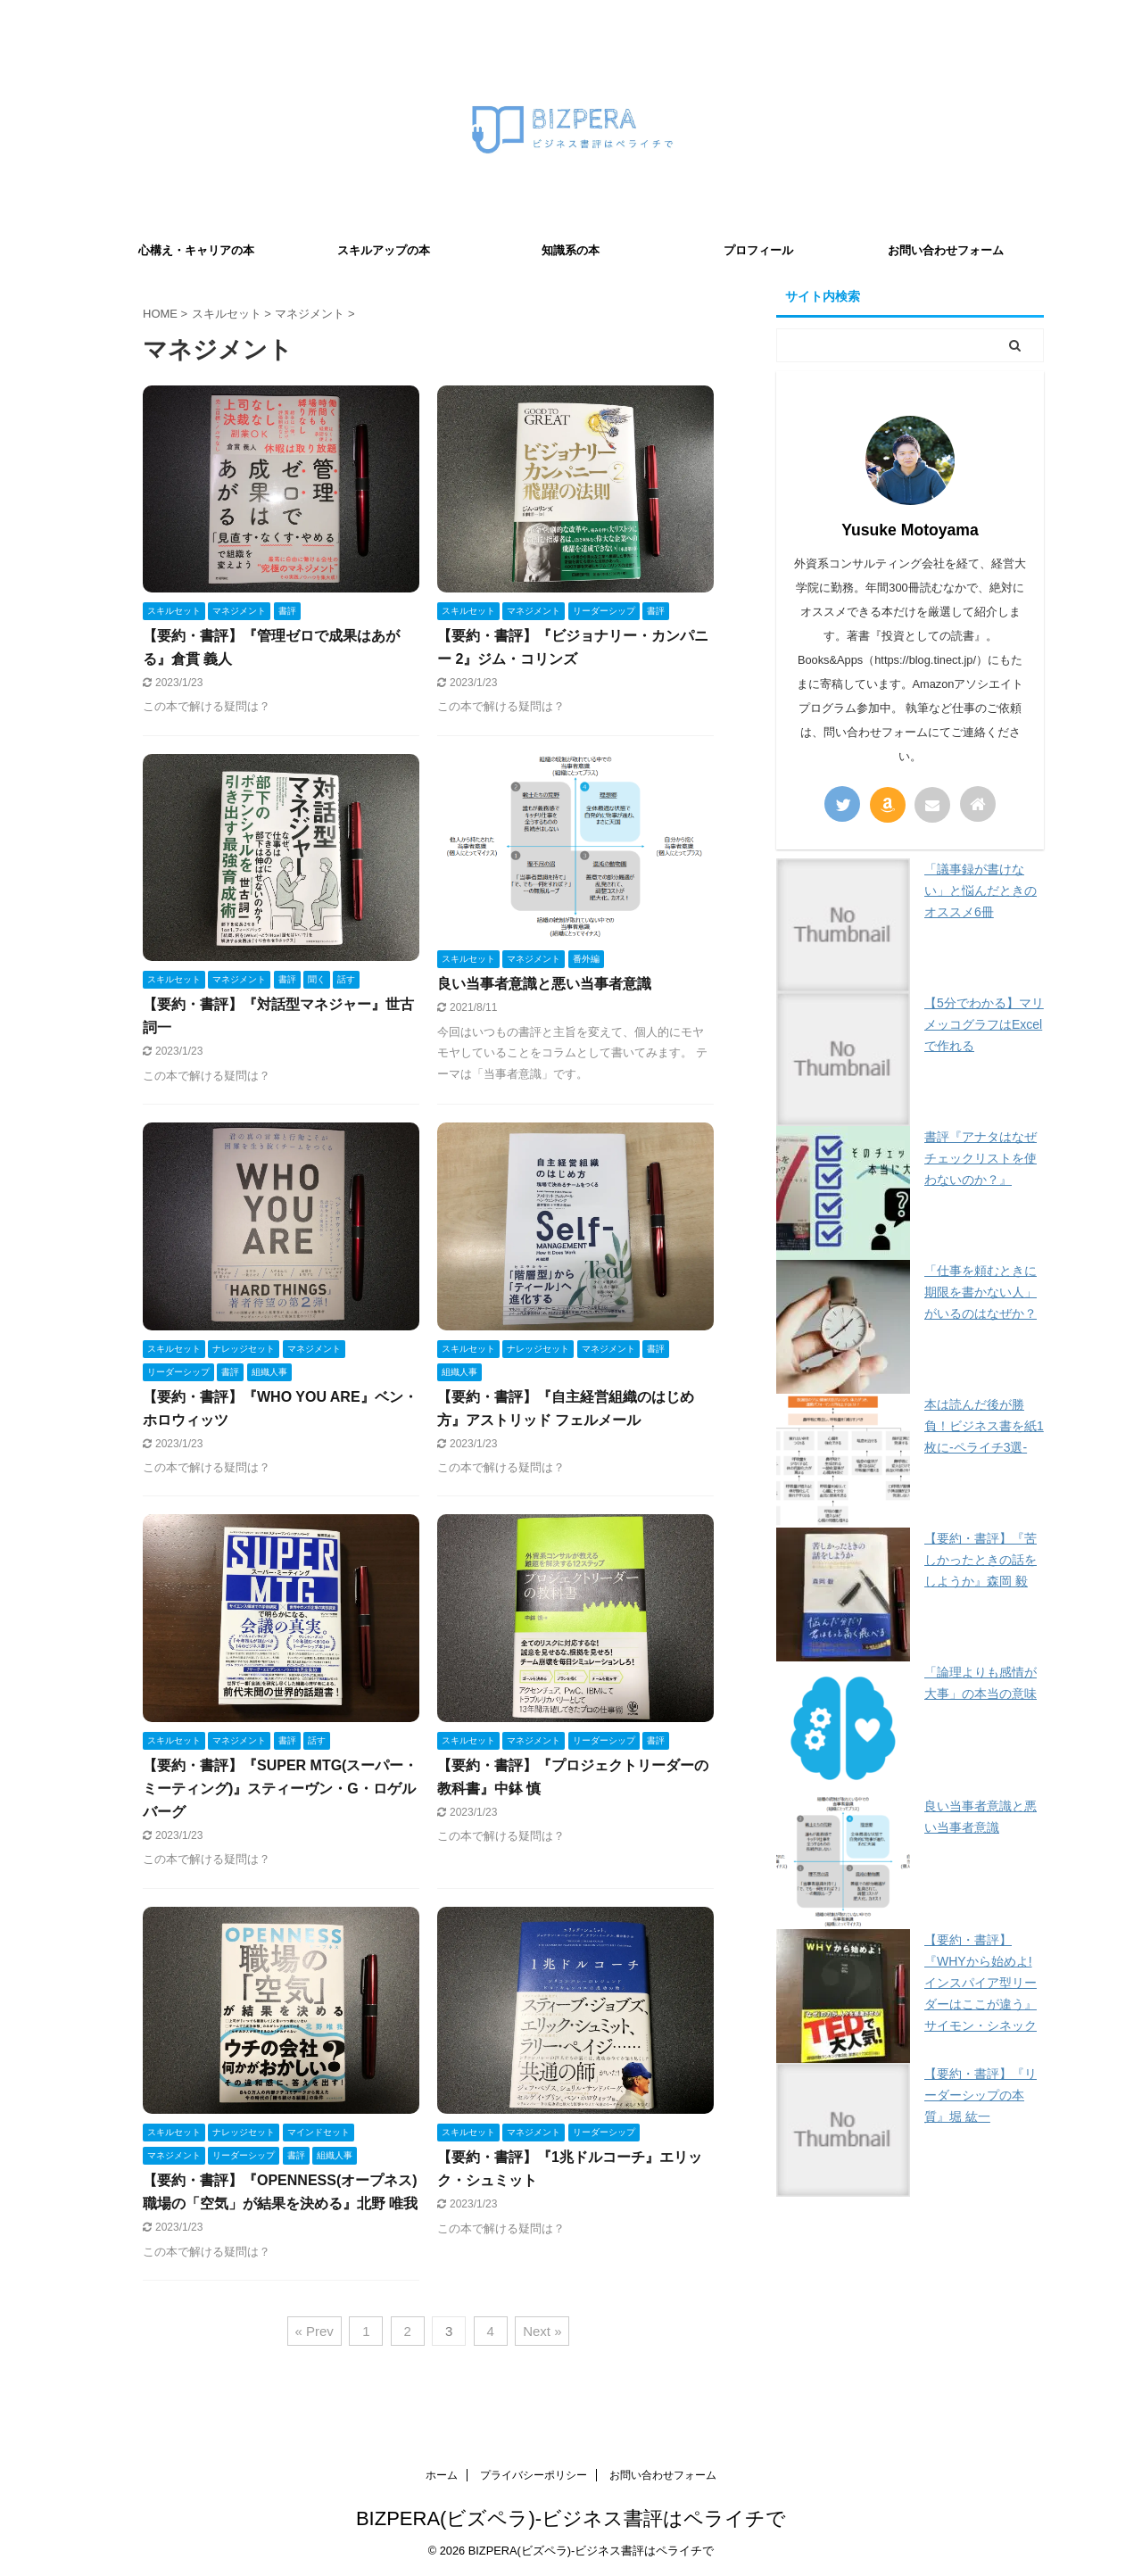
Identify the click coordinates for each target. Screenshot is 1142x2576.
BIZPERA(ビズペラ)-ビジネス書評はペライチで (571, 2518)
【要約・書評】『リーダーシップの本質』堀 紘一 (980, 2095)
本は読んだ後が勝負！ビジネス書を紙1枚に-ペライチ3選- (984, 1425)
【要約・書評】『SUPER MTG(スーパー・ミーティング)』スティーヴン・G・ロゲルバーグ (280, 1788)
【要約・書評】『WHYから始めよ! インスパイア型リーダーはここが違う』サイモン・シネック (980, 1983)
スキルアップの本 (383, 250)
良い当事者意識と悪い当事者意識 (544, 983)
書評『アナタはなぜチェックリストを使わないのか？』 (980, 1158)
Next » (542, 2331)
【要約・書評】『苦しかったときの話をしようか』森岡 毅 (980, 1559)
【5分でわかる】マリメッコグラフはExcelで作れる (984, 1024)
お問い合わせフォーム (946, 250)
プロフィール (758, 250)
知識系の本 (571, 250)
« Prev (314, 2331)
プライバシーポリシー (533, 2475)
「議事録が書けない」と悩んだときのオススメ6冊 (980, 890)
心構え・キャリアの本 (196, 250)
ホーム (442, 2475)
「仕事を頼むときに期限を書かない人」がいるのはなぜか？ (980, 1292)
